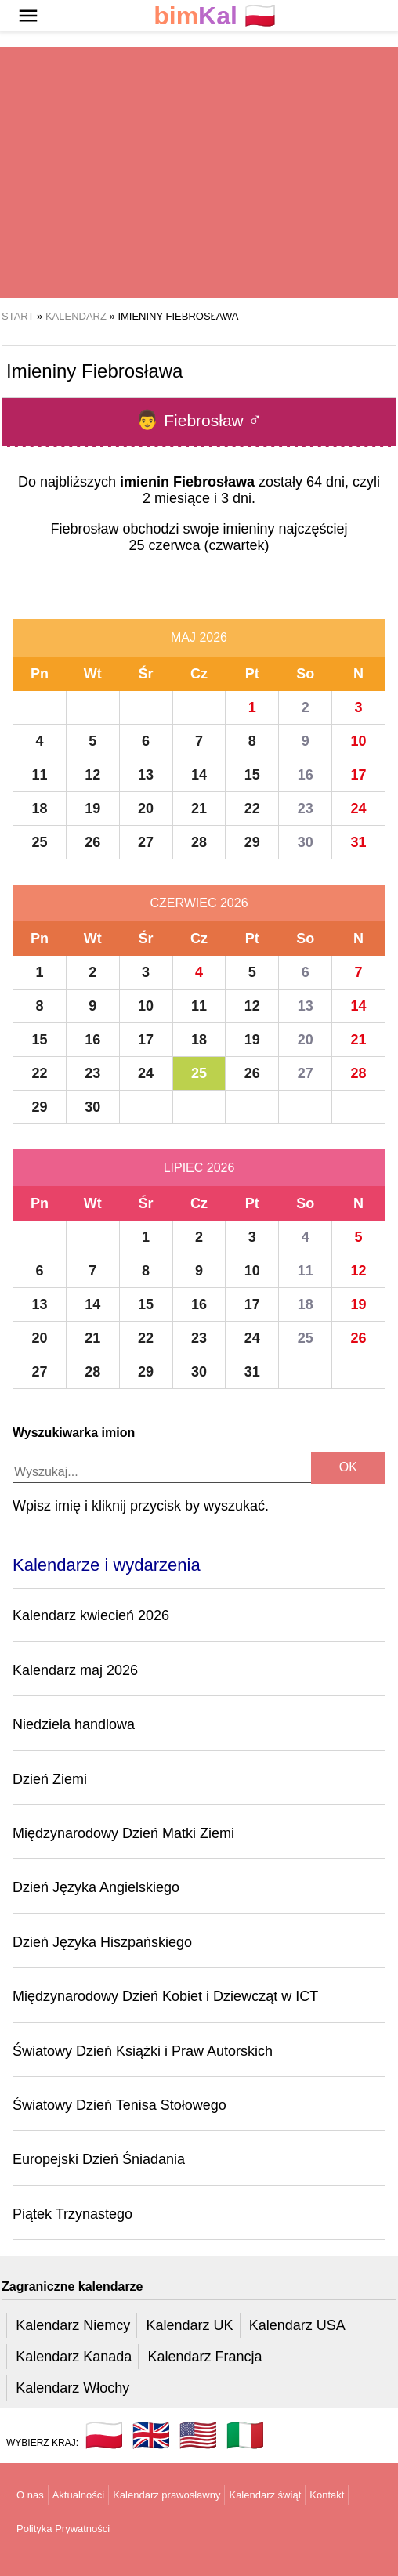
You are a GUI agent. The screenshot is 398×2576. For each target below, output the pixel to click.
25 (39, 842)
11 (39, 775)
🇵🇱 (215, 16)
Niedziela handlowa (74, 1724)
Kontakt (326, 2495)
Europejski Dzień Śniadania (99, 2159)
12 (92, 775)
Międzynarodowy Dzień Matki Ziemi (123, 1833)
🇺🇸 (198, 2435)
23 (305, 808)
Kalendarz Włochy (72, 2388)
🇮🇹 (245, 2435)
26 (92, 842)
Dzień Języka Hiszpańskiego (102, 1942)
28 (199, 842)
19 (92, 808)
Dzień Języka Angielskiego (96, 1887)
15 (252, 775)
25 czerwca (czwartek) (198, 545)
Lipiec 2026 (199, 1167)
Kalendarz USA (297, 2325)
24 (359, 808)
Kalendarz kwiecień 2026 (91, 1615)
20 (146, 808)
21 (199, 808)
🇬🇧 (151, 2435)
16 (305, 775)
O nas (30, 2495)
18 (39, 808)
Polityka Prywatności (63, 2528)
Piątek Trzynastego (72, 2214)
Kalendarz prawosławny (166, 2495)
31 (359, 842)
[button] (28, 15)
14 (199, 775)
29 (252, 842)
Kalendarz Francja (205, 2356)
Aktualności (78, 2495)
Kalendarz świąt (265, 2495)
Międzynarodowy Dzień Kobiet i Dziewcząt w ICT (165, 1996)
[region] (199, 172)
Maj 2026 (199, 637)
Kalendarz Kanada (74, 2356)
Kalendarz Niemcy (73, 2325)
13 (146, 775)
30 (305, 842)
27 (146, 842)
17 (359, 775)
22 (252, 808)
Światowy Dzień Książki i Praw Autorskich (143, 2051)
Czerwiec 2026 (199, 903)
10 (359, 741)
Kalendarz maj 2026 (75, 1670)
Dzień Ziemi (50, 1779)
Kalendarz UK (189, 2325)
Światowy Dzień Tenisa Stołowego (119, 2105)
